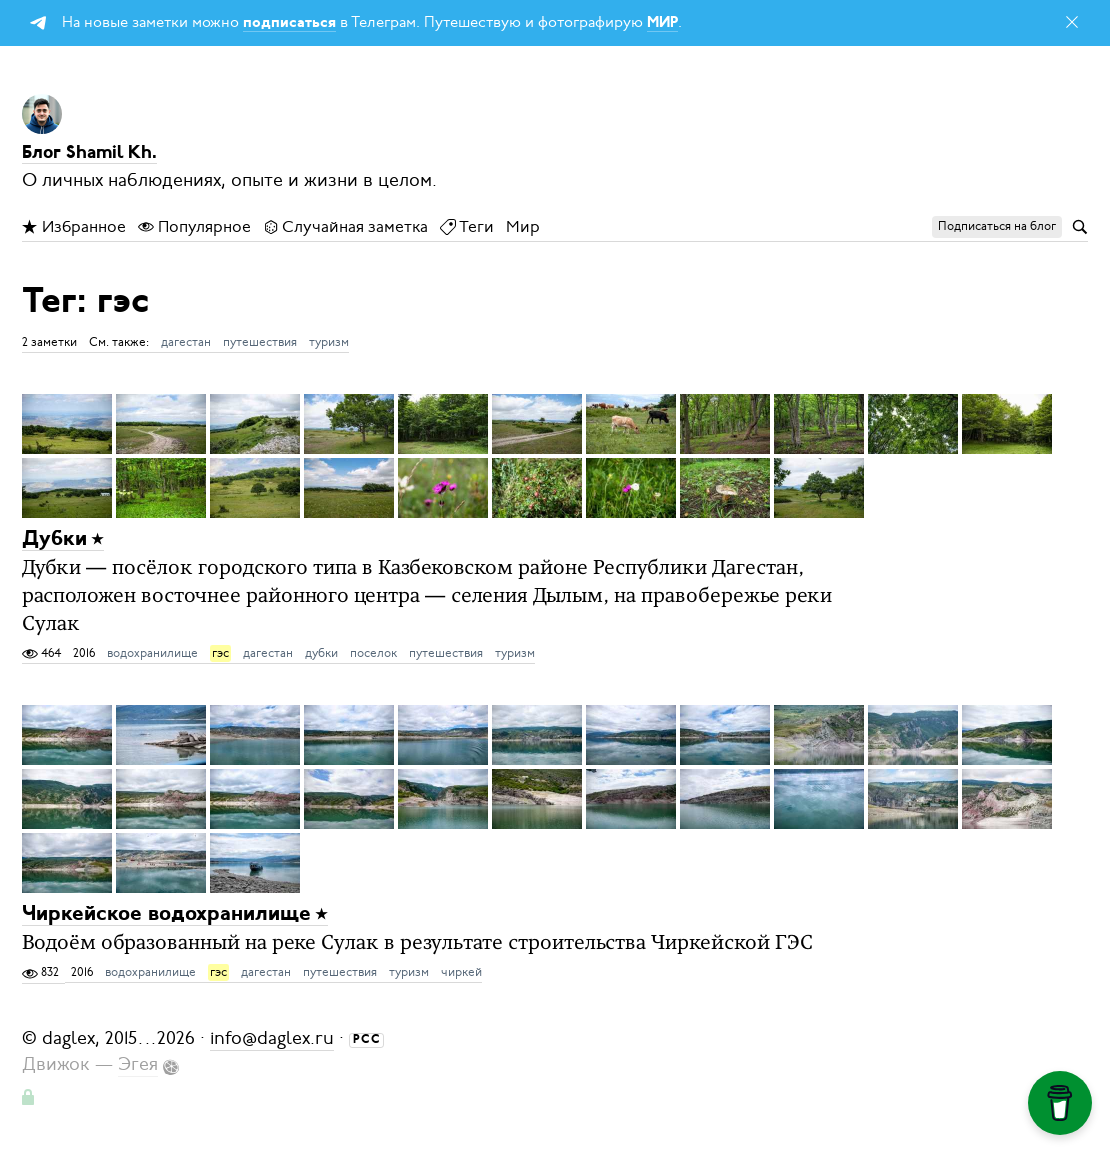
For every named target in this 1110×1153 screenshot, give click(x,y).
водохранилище (152, 653)
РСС (367, 1040)
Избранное (74, 227)
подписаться (289, 23)
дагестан (186, 342)
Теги (467, 227)
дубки (321, 653)
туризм (329, 342)
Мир (523, 227)
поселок (373, 653)
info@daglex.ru (272, 1038)
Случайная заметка (345, 227)
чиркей (461, 972)
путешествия (260, 342)
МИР (662, 23)
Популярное (194, 227)
